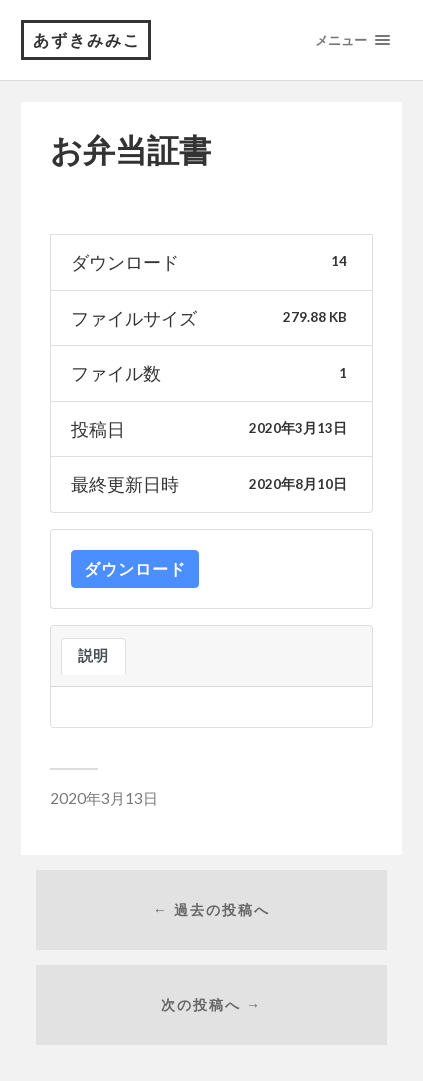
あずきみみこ (87, 39)
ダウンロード (135, 568)
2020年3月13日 (104, 798)
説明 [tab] (93, 655)
